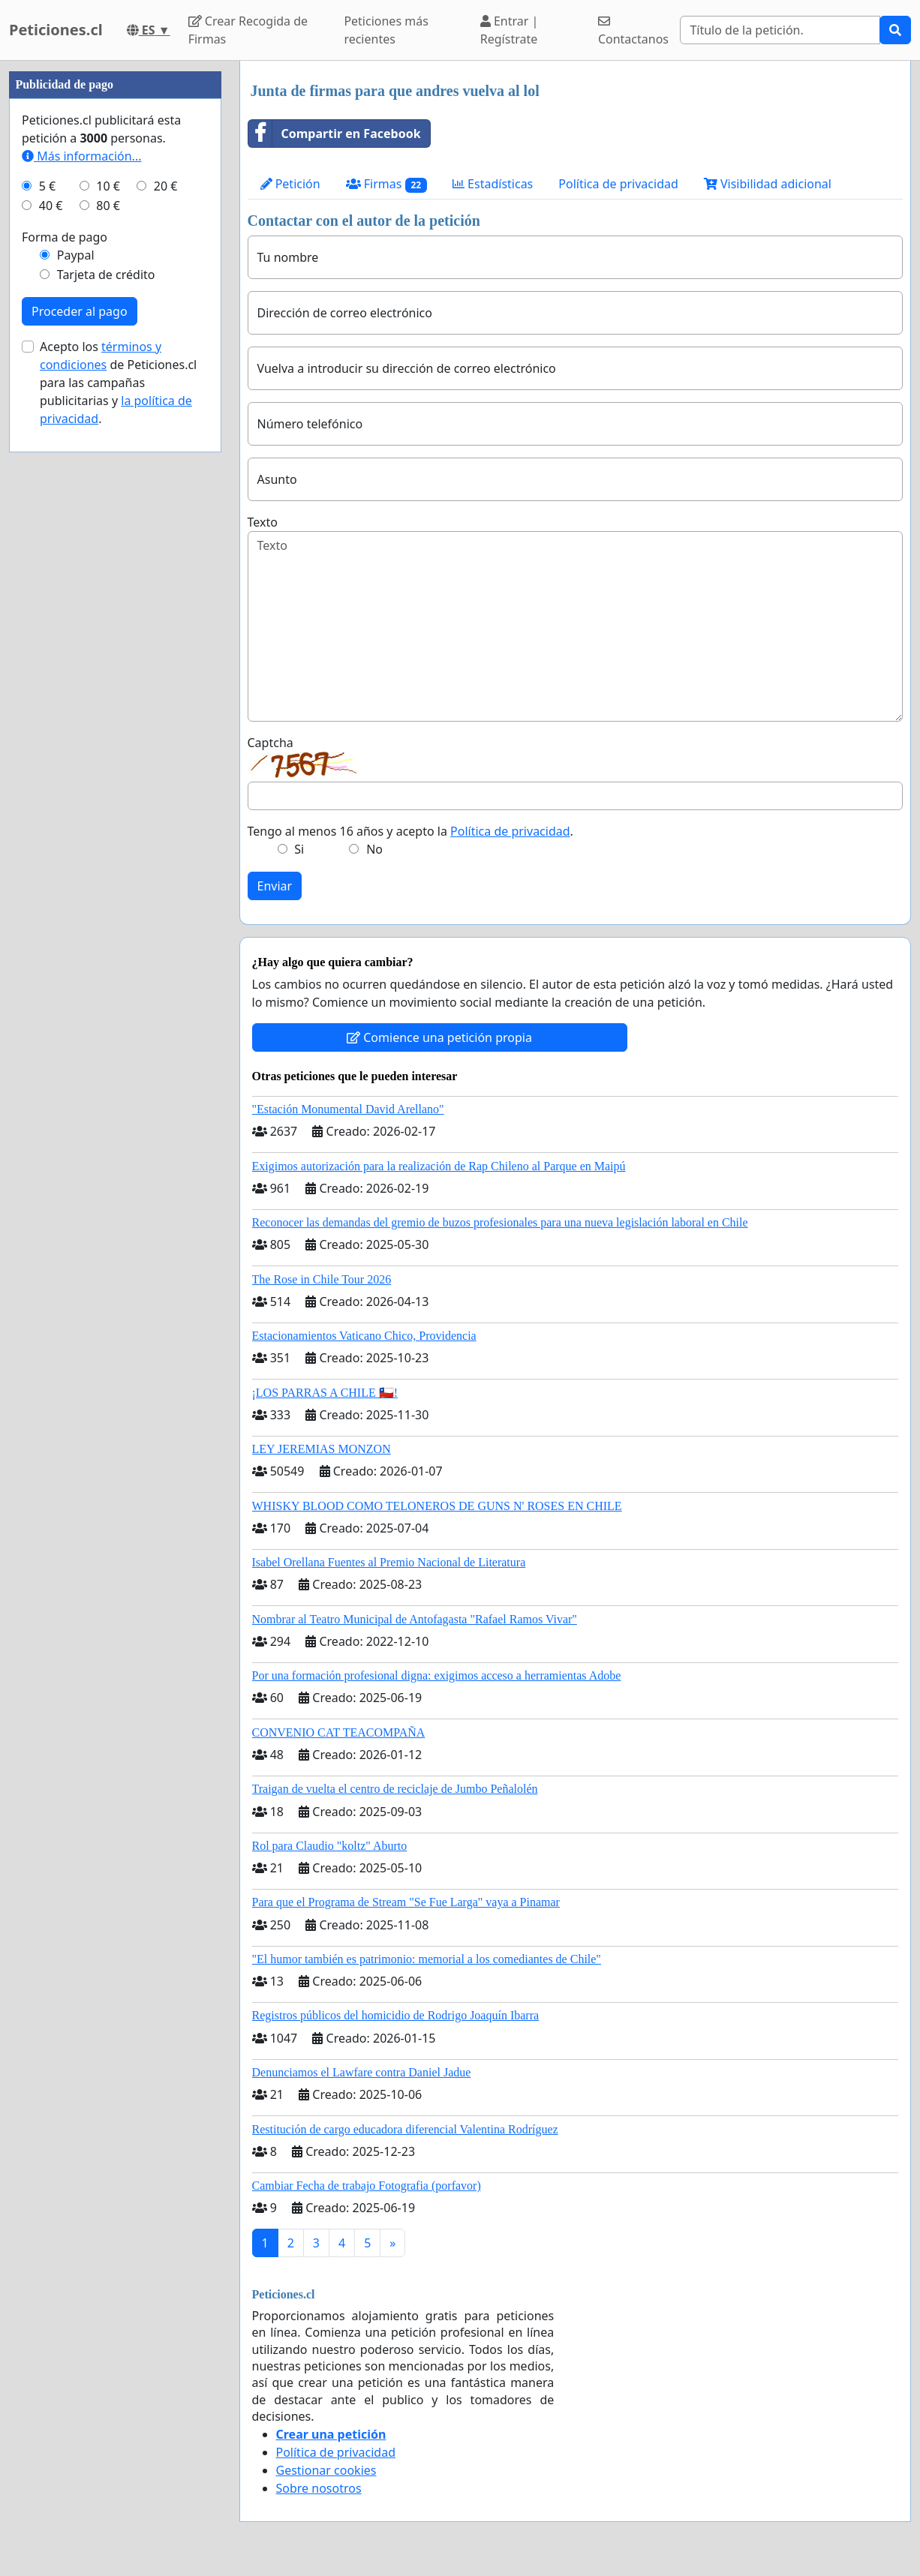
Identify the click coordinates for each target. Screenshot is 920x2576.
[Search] (780, 30)
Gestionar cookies (326, 2470)
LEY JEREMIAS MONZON (321, 1449)
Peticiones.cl (56, 30)
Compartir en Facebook (334, 133)
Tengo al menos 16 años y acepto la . (410, 831)
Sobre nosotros (319, 2488)
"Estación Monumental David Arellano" (348, 1109)
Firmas (386, 184)
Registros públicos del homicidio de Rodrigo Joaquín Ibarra (396, 2015)
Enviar (275, 886)
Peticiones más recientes (386, 30)
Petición (290, 184)
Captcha (270, 742)
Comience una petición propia (439, 1037)
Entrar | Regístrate (509, 30)
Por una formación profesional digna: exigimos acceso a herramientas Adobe (436, 1675)
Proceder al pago (80, 311)
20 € (166, 186)
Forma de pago (64, 237)
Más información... (81, 156)
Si (299, 849)
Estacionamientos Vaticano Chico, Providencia (364, 1335)
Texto (263, 522)
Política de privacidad (618, 184)
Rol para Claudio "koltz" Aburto (329, 1845)
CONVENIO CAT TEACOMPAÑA (338, 1732)
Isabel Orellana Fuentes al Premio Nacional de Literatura (389, 1562)
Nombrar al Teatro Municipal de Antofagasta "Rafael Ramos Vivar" (414, 1619)
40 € (51, 205)
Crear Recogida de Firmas (248, 30)
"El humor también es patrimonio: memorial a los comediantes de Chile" (426, 1959)
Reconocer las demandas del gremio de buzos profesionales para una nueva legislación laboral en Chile (500, 1222)
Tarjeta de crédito (106, 274)
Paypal (76, 255)
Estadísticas (492, 184)
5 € (47, 186)
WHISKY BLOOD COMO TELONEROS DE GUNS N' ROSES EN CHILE (437, 1506)
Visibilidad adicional (767, 184)
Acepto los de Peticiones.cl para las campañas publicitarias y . (118, 382)
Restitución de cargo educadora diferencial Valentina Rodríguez (405, 2129)
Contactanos (633, 31)
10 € (108, 186)
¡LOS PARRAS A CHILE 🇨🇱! (325, 1392)
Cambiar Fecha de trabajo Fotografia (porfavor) (366, 2185)
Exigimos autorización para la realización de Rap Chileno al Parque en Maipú (439, 1166)
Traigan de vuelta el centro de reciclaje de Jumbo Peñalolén (395, 1788)
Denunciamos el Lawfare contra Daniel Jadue (361, 2072)
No (374, 849)
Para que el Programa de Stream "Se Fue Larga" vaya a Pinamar (406, 1902)
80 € (108, 205)
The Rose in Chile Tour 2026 (322, 1279)
